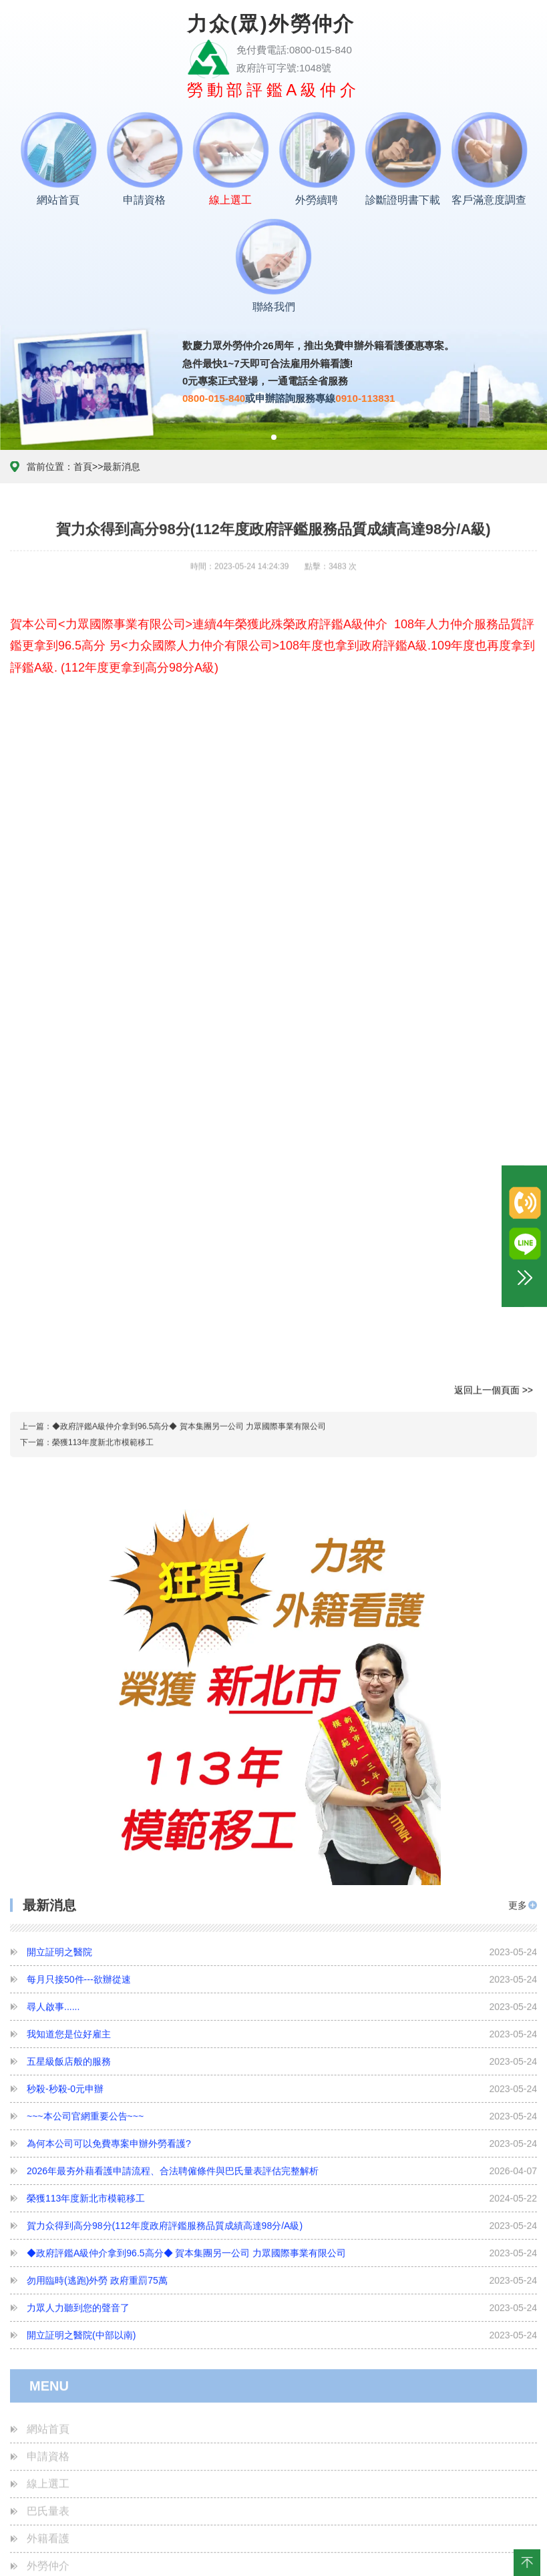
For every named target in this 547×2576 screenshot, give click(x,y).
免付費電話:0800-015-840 (294, 49)
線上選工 (230, 153)
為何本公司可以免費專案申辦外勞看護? (282, 2401)
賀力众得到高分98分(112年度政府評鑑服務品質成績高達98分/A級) (282, 2484)
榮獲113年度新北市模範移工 (282, 2456)
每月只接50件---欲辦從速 (282, 2237)
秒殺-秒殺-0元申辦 (282, 2347)
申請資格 (144, 153)
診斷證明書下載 (403, 153)
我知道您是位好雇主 (282, 2292)
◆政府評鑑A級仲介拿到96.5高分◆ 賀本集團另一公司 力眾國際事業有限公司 (282, 2511)
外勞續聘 (317, 153)
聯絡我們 (273, 260)
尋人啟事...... (282, 2265)
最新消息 (121, 467)
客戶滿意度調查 (489, 153)
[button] (274, 438)
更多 (517, 2157)
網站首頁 (58, 153)
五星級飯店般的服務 (282, 2319)
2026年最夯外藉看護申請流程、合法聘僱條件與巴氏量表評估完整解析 (282, 2429)
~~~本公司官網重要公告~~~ (282, 2374)
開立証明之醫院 (282, 2210)
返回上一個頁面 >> (493, 1398)
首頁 (82, 467)
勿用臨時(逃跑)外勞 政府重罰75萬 (282, 2538)
